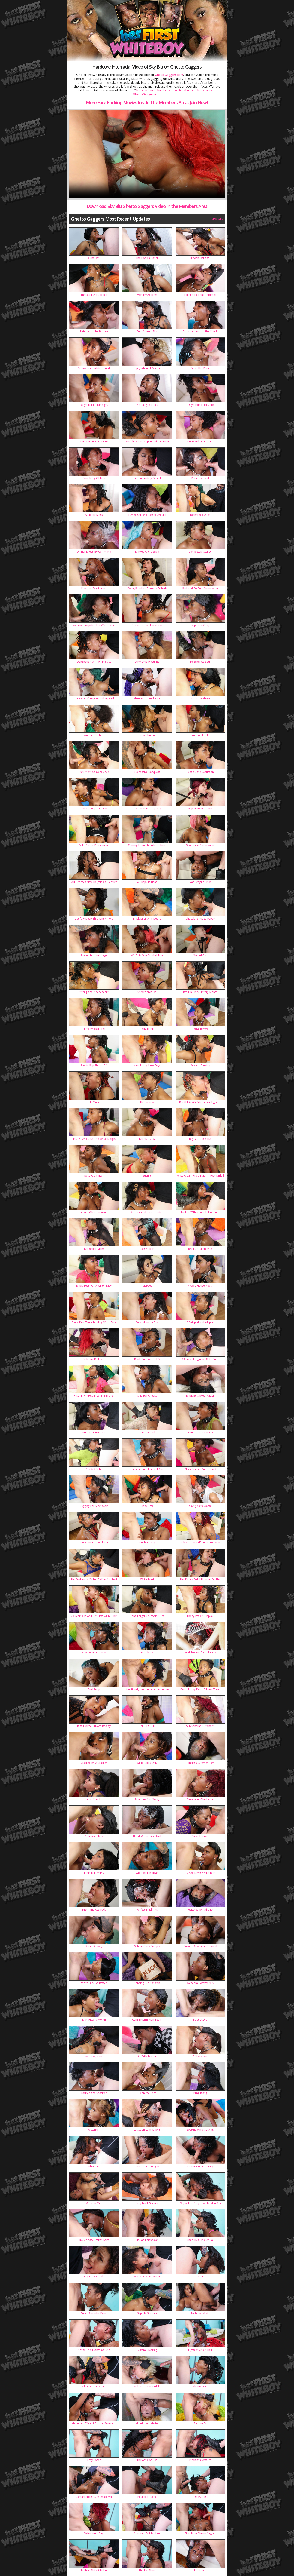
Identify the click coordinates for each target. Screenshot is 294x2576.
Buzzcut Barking (200, 1065)
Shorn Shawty (94, 1946)
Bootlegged (200, 2019)
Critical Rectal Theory (200, 2166)
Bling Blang (200, 2093)
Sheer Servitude (146, 992)
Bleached (94, 2166)
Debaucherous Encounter (146, 625)
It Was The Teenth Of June (94, 2350)
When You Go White (94, 2386)
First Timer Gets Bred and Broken (94, 1395)
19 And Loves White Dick (200, 1872)
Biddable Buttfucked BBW (200, 1652)
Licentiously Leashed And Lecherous (147, 1689)
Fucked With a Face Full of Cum (200, 1212)
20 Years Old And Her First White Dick (94, 1616)
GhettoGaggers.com (169, 75)
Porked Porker (200, 1836)
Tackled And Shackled (94, 2093)
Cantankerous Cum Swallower (94, 2496)
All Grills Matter (147, 2056)
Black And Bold (200, 735)
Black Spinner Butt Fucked (200, 1469)
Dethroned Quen (200, 515)
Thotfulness (147, 1102)
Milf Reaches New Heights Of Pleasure (93, 882)
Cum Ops (94, 258)
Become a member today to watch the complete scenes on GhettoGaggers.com (175, 92)
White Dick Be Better (94, 1983)
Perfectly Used (200, 478)
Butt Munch (94, 1102)
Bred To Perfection (94, 1432)
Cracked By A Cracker (94, 1762)
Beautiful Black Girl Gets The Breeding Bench (200, 1102)
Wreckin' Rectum (94, 735)
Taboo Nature (147, 735)
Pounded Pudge (147, 2496)
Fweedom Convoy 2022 (200, 1983)
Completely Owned (200, 551)
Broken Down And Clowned (200, 1946)
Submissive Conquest (147, 772)
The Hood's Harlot (147, 258)
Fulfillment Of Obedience (94, 772)
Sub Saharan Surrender (200, 1726)
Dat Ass (200, 2276)
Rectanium (93, 2129)
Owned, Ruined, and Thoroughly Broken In (146, 588)
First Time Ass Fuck (94, 1909)
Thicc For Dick (147, 1432)
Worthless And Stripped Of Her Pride (147, 441)
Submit (147, 1175)
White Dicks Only (147, 1762)
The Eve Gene (147, 2570)
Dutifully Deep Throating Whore (94, 918)
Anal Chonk (94, 1799)
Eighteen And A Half (200, 2350)
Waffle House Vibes (200, 1285)
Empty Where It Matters (146, 368)
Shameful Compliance (147, 698)
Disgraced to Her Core (200, 405)
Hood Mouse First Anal (147, 1836)
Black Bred (147, 1506)
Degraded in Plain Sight (94, 405)
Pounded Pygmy (94, 1872)
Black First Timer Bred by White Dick (94, 1322)
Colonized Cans (147, 2093)
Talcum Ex (200, 2423)
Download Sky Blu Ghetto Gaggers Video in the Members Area (147, 206)
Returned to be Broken (94, 331)
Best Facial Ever (94, 1175)
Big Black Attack (94, 2276)
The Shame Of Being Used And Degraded (93, 698)
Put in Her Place (200, 368)
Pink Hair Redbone (94, 1359)
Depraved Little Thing (200, 441)
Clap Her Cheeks (147, 1395)
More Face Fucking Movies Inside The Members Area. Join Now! (147, 102)
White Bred (147, 1579)
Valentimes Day (93, 2533)
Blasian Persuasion (146, 2240)
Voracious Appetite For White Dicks (94, 625)
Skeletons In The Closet (94, 1542)
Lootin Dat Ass (200, 258)
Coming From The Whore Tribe (147, 845)
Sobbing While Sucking (200, 2129)
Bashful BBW (147, 1139)
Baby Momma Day (146, 1322)
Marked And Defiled (147, 551)
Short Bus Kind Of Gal (200, 2240)
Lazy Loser (93, 2460)
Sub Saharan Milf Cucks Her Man (200, 1542)
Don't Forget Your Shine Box (147, 1616)
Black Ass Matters (200, 2460)
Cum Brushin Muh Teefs (147, 2019)
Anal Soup (94, 1689)
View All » (217, 219)
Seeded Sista (94, 1469)
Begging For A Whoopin (94, 1506)
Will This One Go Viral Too (147, 955)
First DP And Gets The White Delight (94, 1139)
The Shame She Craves (94, 441)
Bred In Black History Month (200, 992)
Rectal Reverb (200, 1028)
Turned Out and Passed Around (147, 515)
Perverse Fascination (93, 588)
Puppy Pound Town (200, 808)
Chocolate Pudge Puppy (200, 918)
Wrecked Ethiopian (147, 1872)
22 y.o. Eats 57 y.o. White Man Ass (200, 2203)
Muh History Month (94, 2019)
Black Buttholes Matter (200, 1395)
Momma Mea (94, 2203)
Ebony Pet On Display (200, 1616)
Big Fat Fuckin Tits (200, 1139)
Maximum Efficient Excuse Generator (93, 2423)
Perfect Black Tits (147, 1909)
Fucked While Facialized (94, 1212)
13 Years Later (200, 2056)
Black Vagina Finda (200, 882)
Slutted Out (200, 955)
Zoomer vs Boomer (94, 1652)
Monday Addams (147, 294)
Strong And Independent (94, 992)
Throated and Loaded (94, 294)
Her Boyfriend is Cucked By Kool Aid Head (94, 1579)
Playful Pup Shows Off (93, 1065)
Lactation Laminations (146, 2129)
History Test (200, 2496)
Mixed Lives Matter (147, 2423)
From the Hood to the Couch (200, 331)
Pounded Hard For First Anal (147, 1469)
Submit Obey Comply (147, 1946)
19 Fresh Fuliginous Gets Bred (200, 1359)
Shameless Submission (200, 845)
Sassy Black (147, 1249)
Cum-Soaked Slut (146, 331)
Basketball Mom (94, 1249)
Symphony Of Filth (94, 478)
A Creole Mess (94, 515)
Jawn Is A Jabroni (94, 2056)
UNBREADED (147, 1726)
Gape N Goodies (147, 2313)
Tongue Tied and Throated (200, 294)
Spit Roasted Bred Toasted (146, 1212)
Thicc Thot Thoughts (147, 2166)
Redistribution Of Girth (200, 1909)
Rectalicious (147, 1028)
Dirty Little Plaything (147, 661)
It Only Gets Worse (200, 1506)
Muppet (147, 1285)
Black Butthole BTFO (147, 1359)
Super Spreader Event (94, 2313)
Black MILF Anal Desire (147, 918)
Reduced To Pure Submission (200, 588)
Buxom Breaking (147, 2350)
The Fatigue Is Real (147, 405)
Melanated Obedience (200, 1799)
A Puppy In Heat (147, 882)
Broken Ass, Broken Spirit (93, 2240)
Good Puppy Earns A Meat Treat (200, 1689)
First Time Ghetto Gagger (200, 2533)
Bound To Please (200, 698)
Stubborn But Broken (147, 2533)
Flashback (147, 1652)
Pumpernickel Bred (93, 1028)
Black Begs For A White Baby (94, 1285)
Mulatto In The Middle (147, 2386)
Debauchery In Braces (93, 808)
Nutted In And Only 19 (200, 1432)
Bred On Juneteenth (200, 1249)
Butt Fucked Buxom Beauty (94, 1726)
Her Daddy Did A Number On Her (200, 1579)
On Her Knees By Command (94, 551)
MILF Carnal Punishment (94, 845)
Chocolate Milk (94, 1836)
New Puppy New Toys (147, 1065)
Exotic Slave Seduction (200, 772)
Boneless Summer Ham (200, 1762)
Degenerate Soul (200, 661)
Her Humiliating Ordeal (147, 478)
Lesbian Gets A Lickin (94, 2570)
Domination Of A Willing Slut (94, 661)
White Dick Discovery (147, 2276)
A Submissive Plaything (147, 808)
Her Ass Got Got (147, 2460)
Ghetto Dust (200, 2386)
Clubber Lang (147, 1542)
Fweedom (200, 2570)
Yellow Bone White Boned (94, 368)
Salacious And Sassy (147, 1799)
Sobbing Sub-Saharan (147, 1983)
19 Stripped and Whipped (200, 1322)
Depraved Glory (200, 625)
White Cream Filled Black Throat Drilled (200, 1175)
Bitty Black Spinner (147, 2203)
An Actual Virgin (200, 2313)
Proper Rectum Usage (93, 955)
